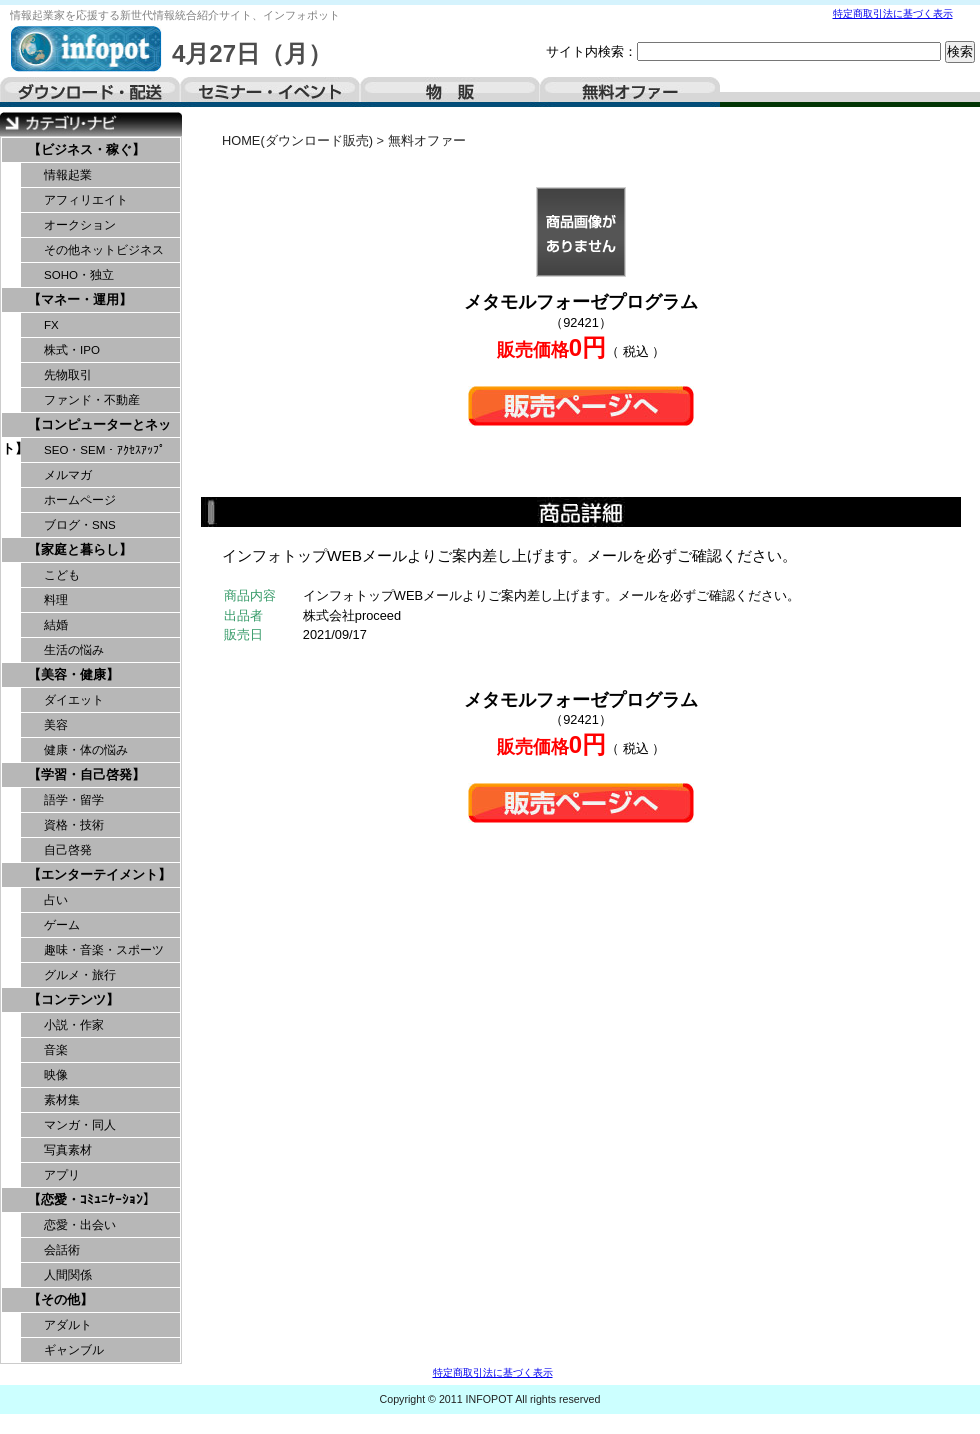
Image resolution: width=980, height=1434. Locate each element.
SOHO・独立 (79, 275)
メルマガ (68, 475)
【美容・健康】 (73, 674)
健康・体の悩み (86, 750)
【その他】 (60, 1299)
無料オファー (630, 92)
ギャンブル (74, 1350)
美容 (56, 725)
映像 (56, 1075)
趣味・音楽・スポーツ (104, 950)
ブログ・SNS (80, 525)
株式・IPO (72, 350)
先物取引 (68, 375)
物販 (450, 92)
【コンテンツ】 (73, 999)
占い (56, 900)
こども (62, 575)
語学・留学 (74, 800)
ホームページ (80, 500)
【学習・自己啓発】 (86, 774)
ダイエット (74, 700)
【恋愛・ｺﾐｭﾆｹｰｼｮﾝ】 (92, 1199)
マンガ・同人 (80, 1125)
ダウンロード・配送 (90, 92)
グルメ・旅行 (80, 975)
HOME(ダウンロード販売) (297, 140)
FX (51, 325)
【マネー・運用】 (80, 299)
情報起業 (68, 175)
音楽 (56, 1050)
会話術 (62, 1250)
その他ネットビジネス (104, 250)
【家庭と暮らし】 (80, 549)
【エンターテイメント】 (99, 874)
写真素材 (68, 1150)
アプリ (62, 1175)
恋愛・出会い (80, 1225)
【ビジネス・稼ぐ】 (86, 149)
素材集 (62, 1100)
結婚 (56, 625)
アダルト (68, 1325)
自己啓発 (68, 850)
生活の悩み (74, 650)
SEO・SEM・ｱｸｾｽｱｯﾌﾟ (104, 450)
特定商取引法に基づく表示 (893, 13)
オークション (80, 225)
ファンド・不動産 (92, 400)
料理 (56, 600)
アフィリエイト (86, 200)
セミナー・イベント (270, 92)
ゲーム (62, 925)
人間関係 (68, 1275)
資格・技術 (74, 825)
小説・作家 (74, 1025)
